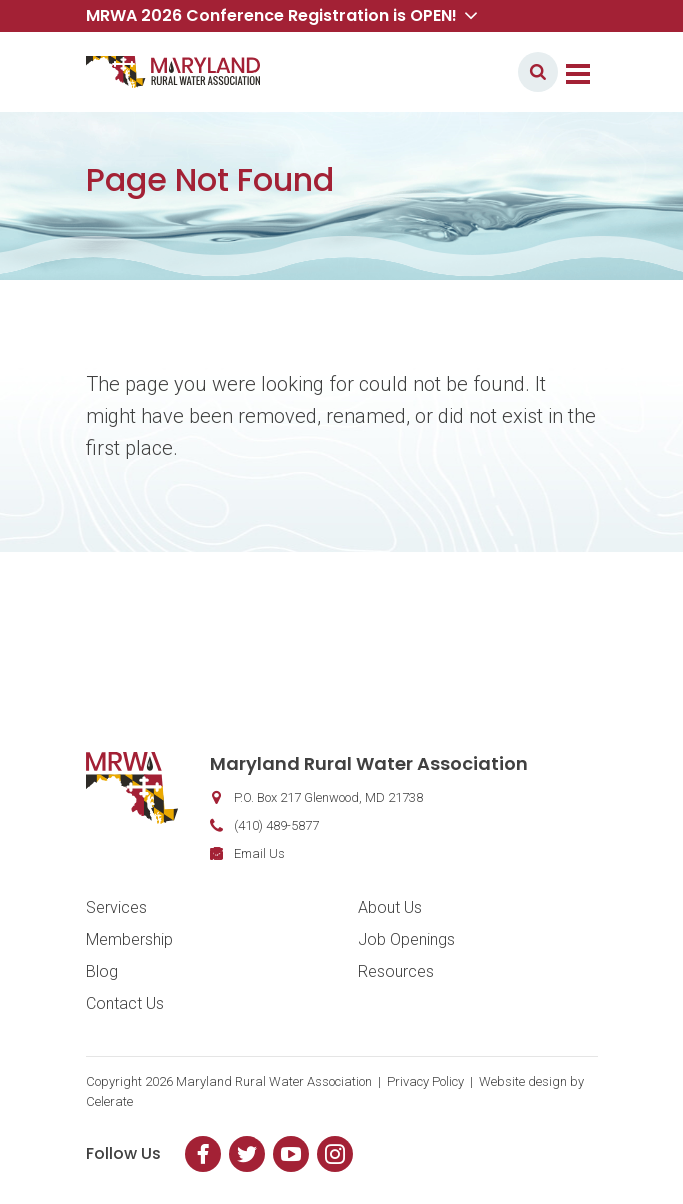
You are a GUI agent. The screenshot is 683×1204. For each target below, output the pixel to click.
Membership (129, 939)
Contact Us (125, 1003)
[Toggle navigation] (578, 72)
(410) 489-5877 (276, 825)
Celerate (109, 1101)
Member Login (444, 71)
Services (116, 907)
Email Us (259, 853)
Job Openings (406, 939)
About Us (390, 907)
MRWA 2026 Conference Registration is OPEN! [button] (281, 15)
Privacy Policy (425, 1081)
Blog (102, 971)
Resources (396, 971)
